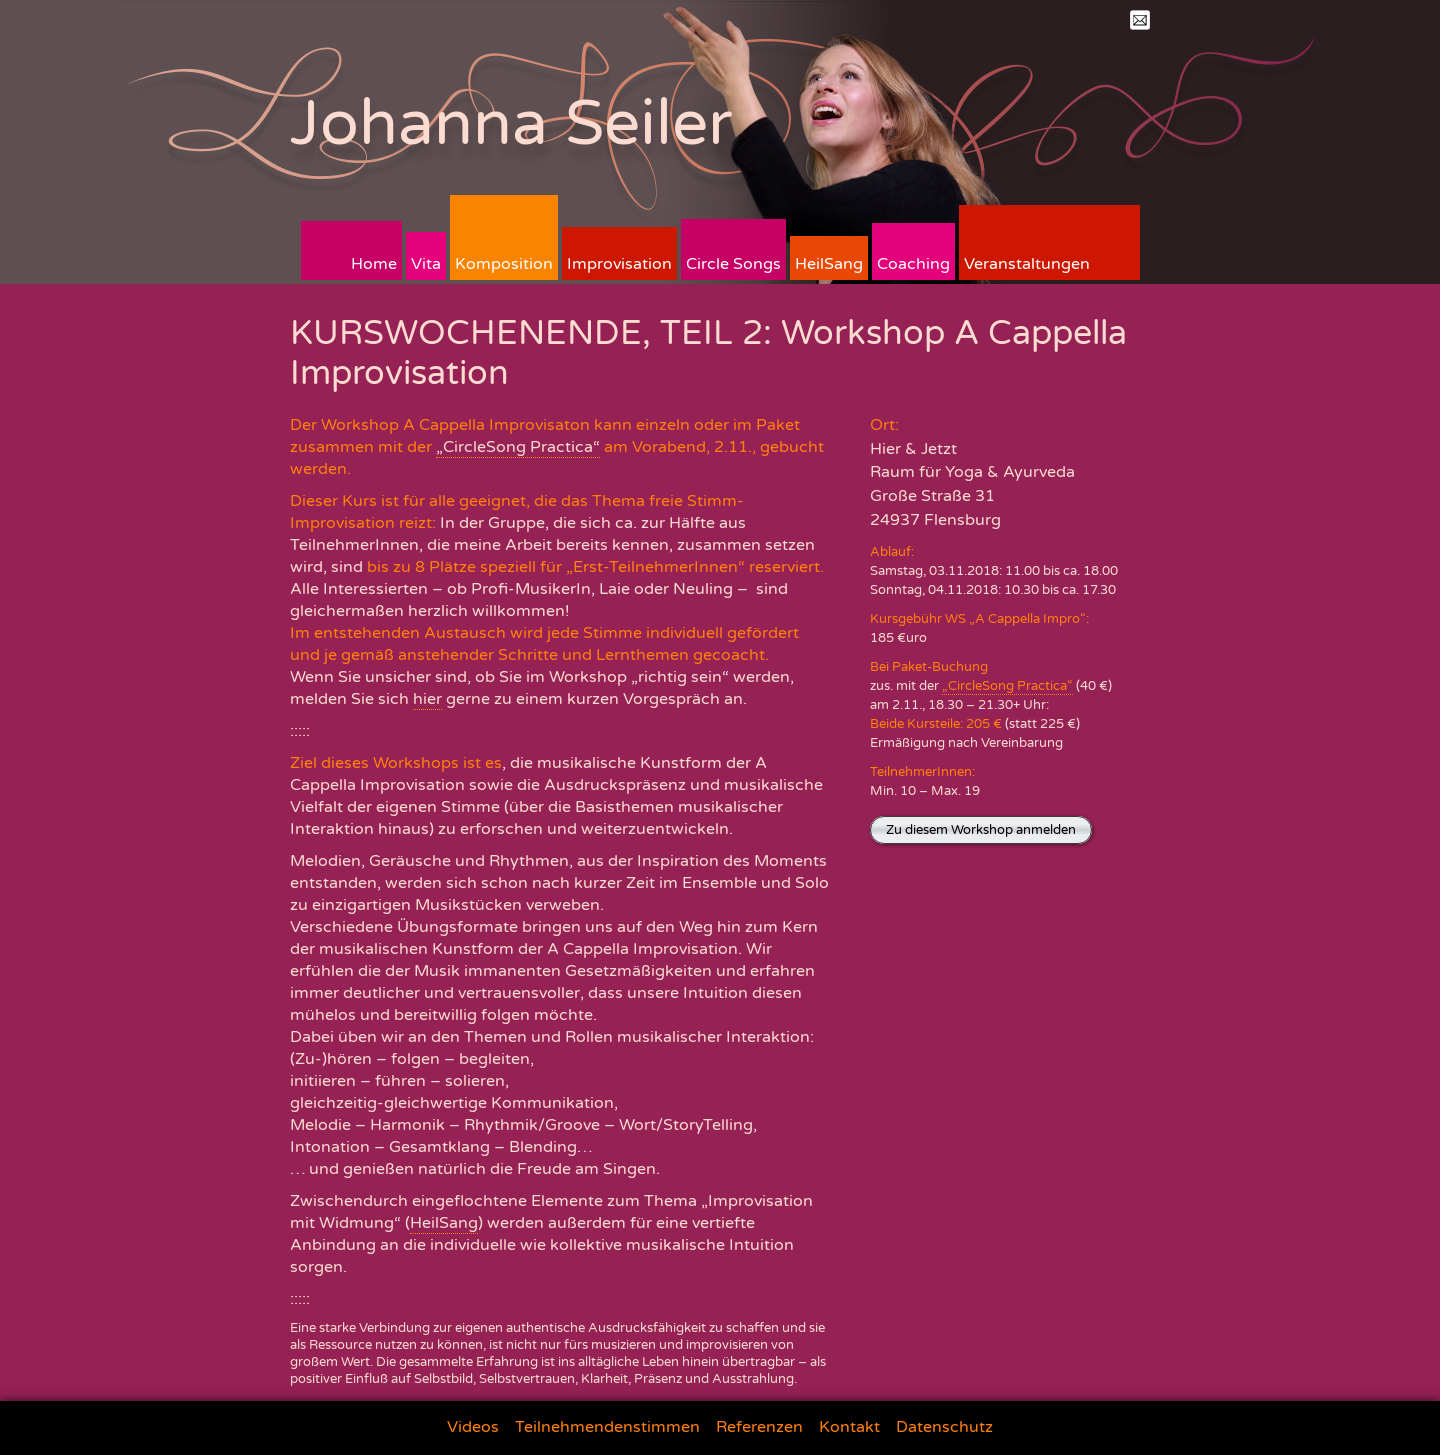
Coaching (913, 264)
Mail (1140, 20)
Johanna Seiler (511, 123)
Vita (426, 264)
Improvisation (619, 264)
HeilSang (829, 264)
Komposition (504, 264)
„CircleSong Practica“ (518, 447)
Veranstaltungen (1027, 264)
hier (427, 699)
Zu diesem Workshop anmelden (981, 830)
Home (374, 264)
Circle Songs (733, 264)
